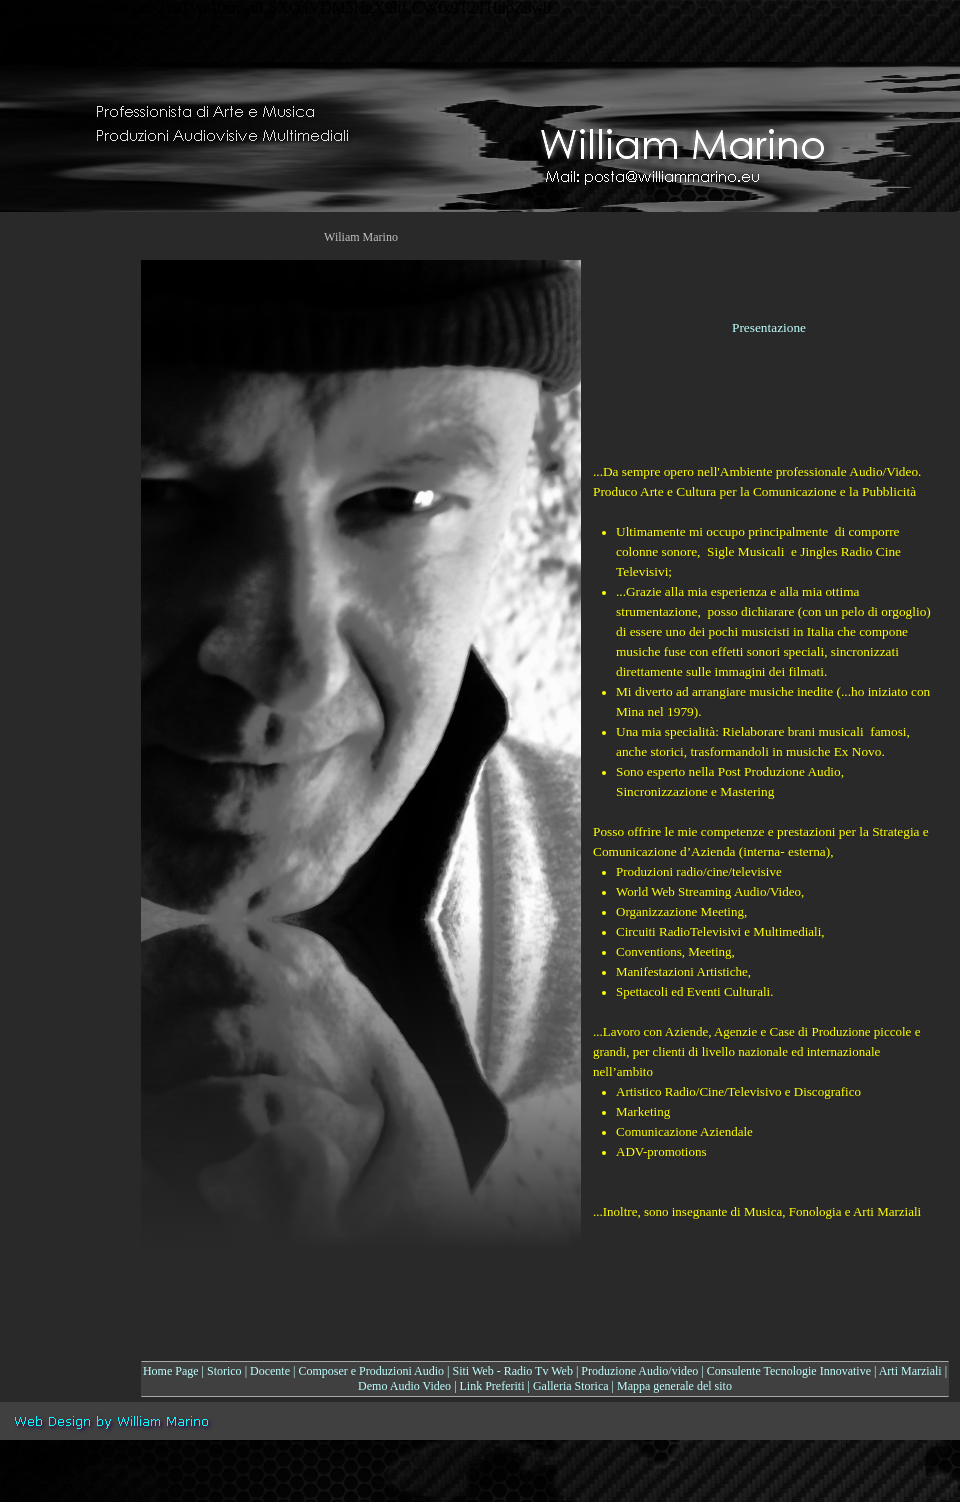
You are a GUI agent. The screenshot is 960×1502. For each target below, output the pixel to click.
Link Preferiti (492, 1386)
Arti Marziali (910, 1371)
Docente (270, 1371)
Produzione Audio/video (639, 1371)
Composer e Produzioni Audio (371, 1371)
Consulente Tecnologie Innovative (789, 1371)
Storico (224, 1371)
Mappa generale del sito (674, 1386)
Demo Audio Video (404, 1386)
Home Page (171, 1371)
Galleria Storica (571, 1386)
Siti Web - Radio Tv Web (513, 1371)
